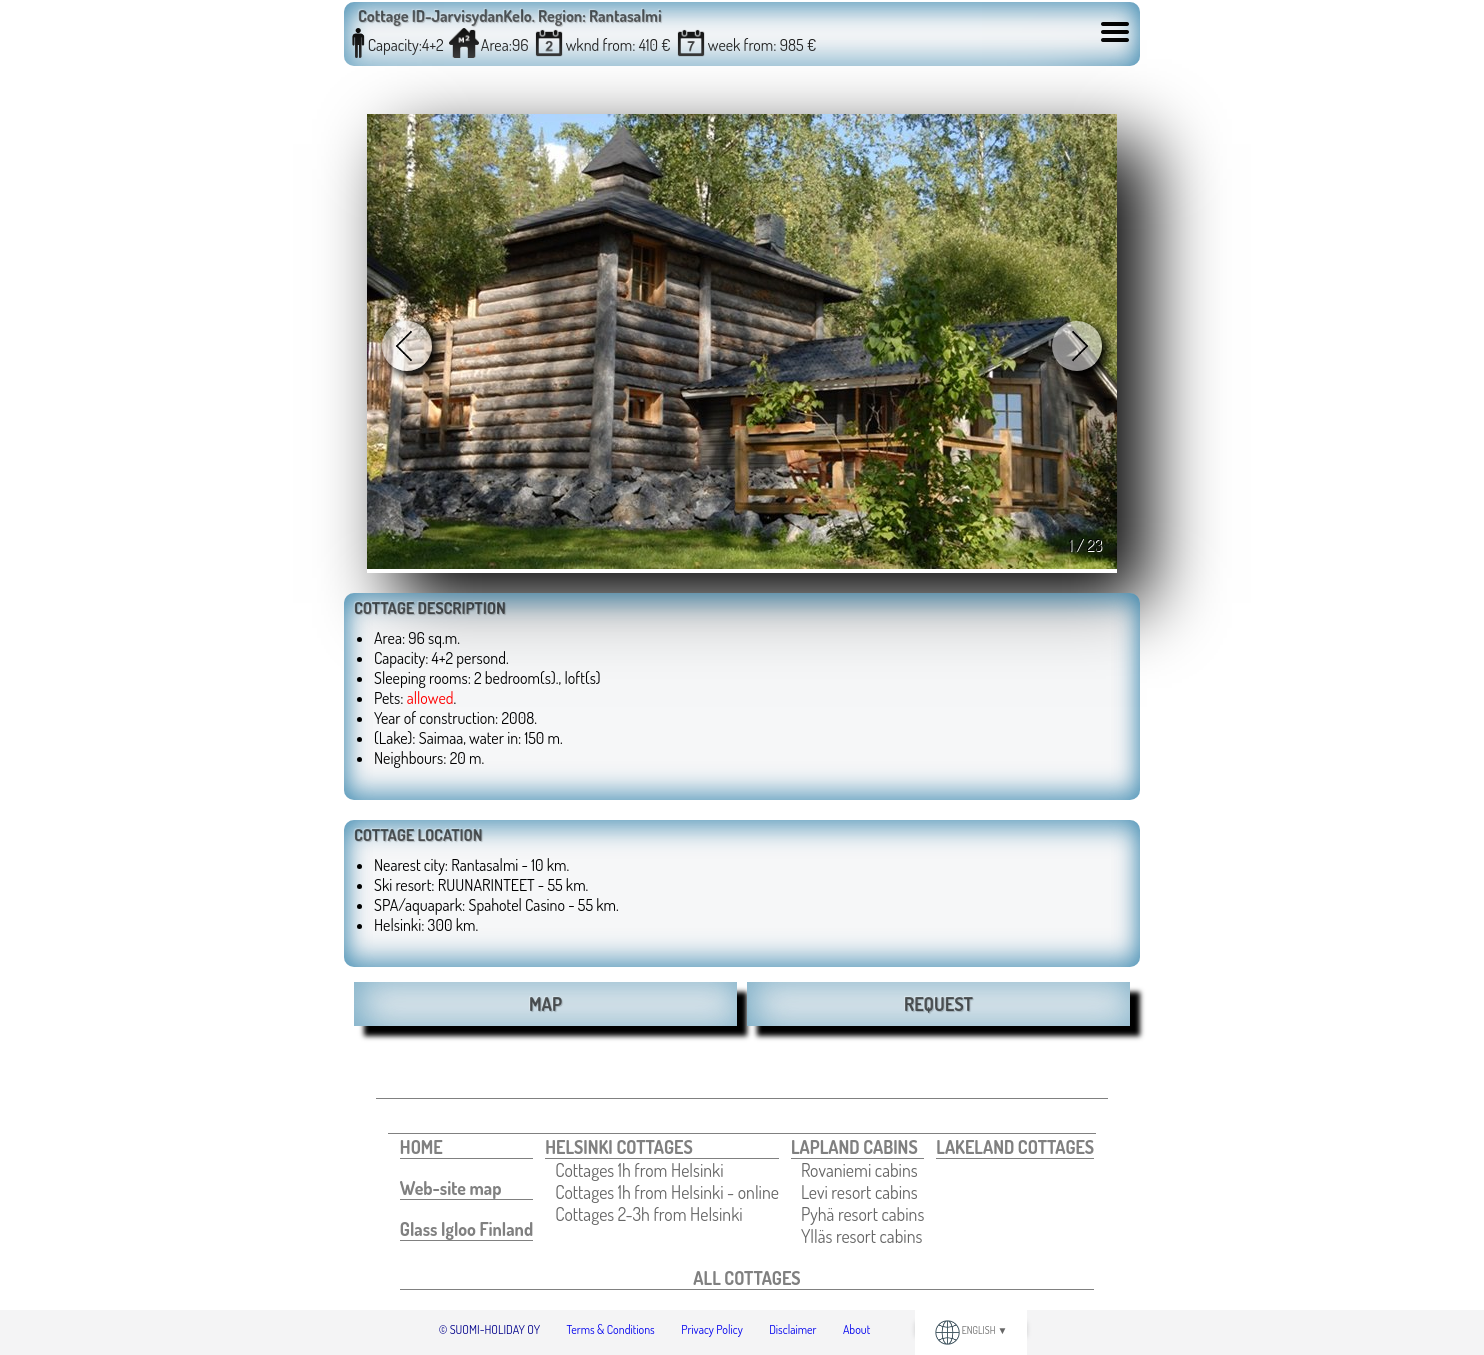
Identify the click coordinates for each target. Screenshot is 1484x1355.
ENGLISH (971, 1330)
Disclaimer (792, 1329)
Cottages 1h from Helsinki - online (667, 1192)
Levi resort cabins (859, 1192)
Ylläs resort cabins (861, 1236)
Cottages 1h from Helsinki (639, 1170)
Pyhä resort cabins (862, 1214)
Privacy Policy (712, 1329)
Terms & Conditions (611, 1329)
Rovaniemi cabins (859, 1170)
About (856, 1329)
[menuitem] (466, 1147)
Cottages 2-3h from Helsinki (648, 1214)
